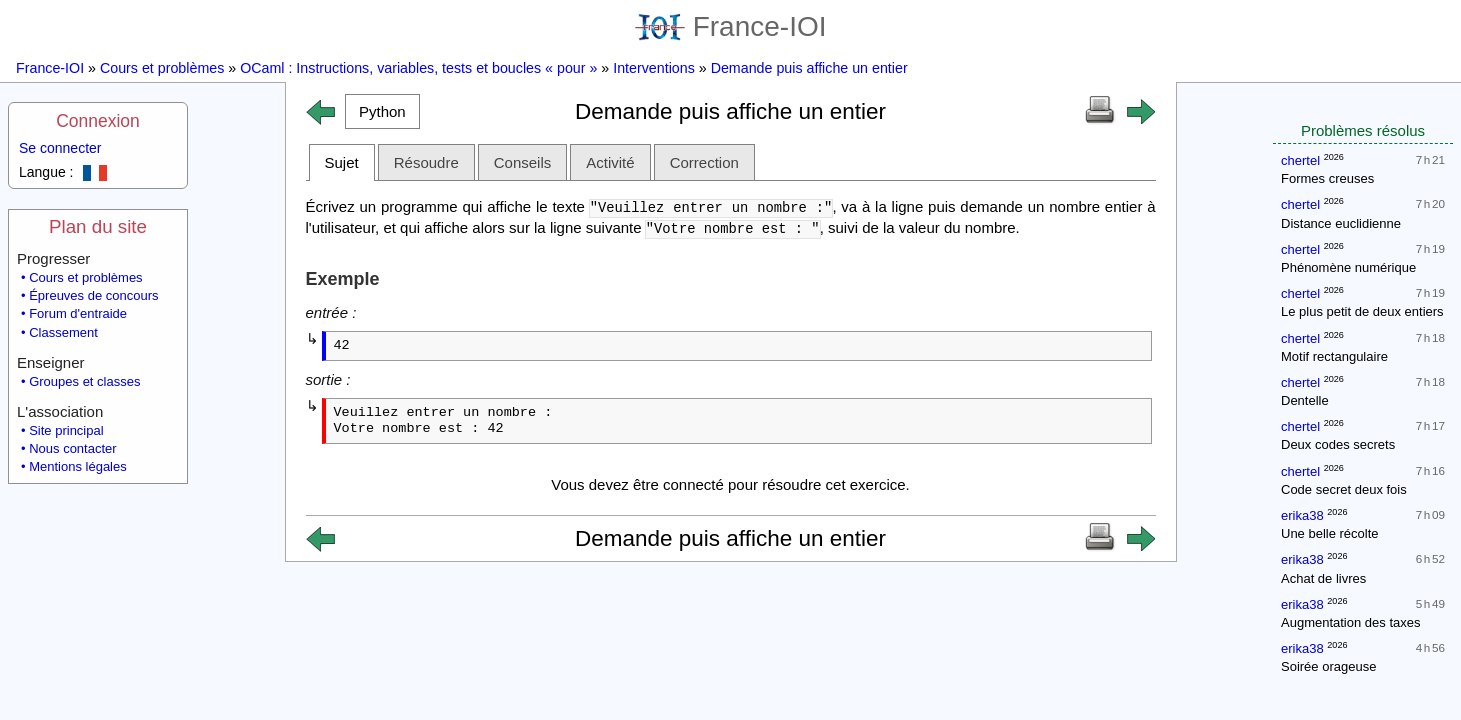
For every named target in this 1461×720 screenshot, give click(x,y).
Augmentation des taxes (1350, 622)
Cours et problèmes (162, 68)
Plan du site (98, 226)
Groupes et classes (84, 381)
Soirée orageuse (1328, 666)
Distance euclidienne (1341, 223)
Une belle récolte (1330, 533)
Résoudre (426, 162)
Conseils (523, 162)
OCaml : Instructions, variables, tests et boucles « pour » (418, 68)
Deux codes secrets (1338, 444)
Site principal (66, 430)
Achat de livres (1323, 578)
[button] (383, 111)
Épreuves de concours (93, 295)
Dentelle (1305, 400)
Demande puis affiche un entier (809, 68)
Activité (610, 162)
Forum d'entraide (78, 313)
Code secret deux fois (1344, 489)
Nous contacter (72, 448)
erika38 (1302, 515)
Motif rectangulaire (1334, 356)
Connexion (98, 121)
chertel (1300, 160)
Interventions (654, 68)
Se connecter (60, 148)
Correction (704, 162)
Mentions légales (78, 466)
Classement (63, 332)
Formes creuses (1327, 178)
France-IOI (731, 26)
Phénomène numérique (1348, 267)
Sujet (342, 162)
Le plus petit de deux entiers (1362, 311)
